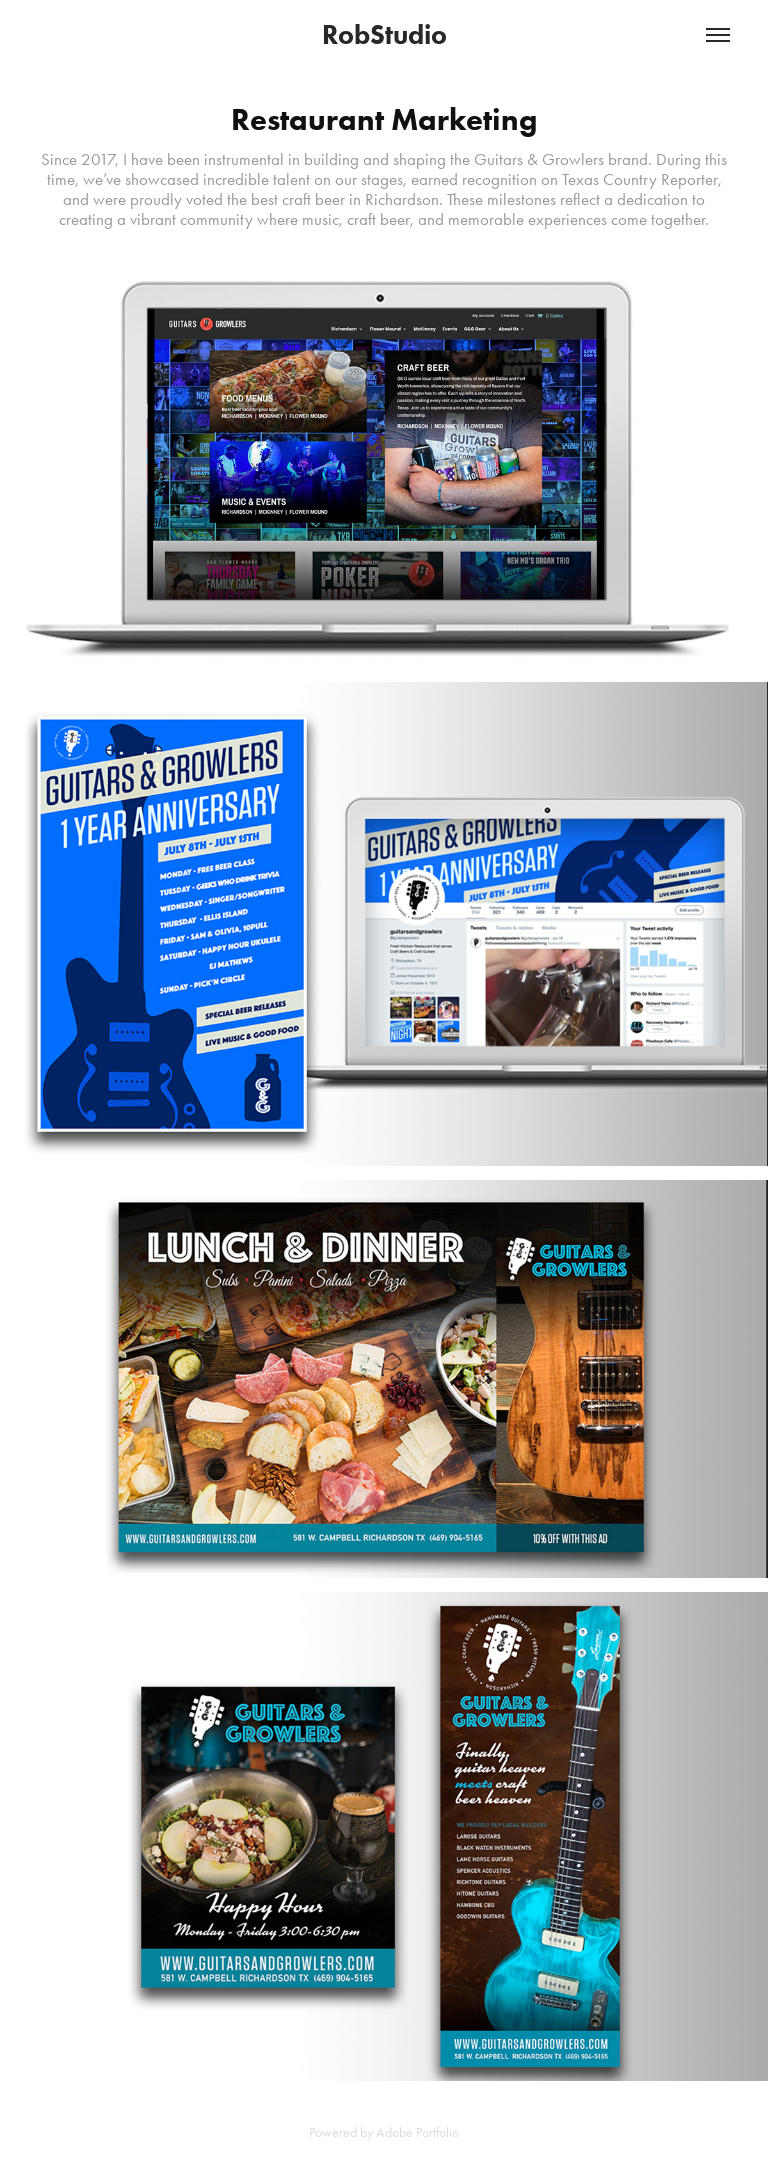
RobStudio (384, 34)
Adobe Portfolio (417, 2132)
